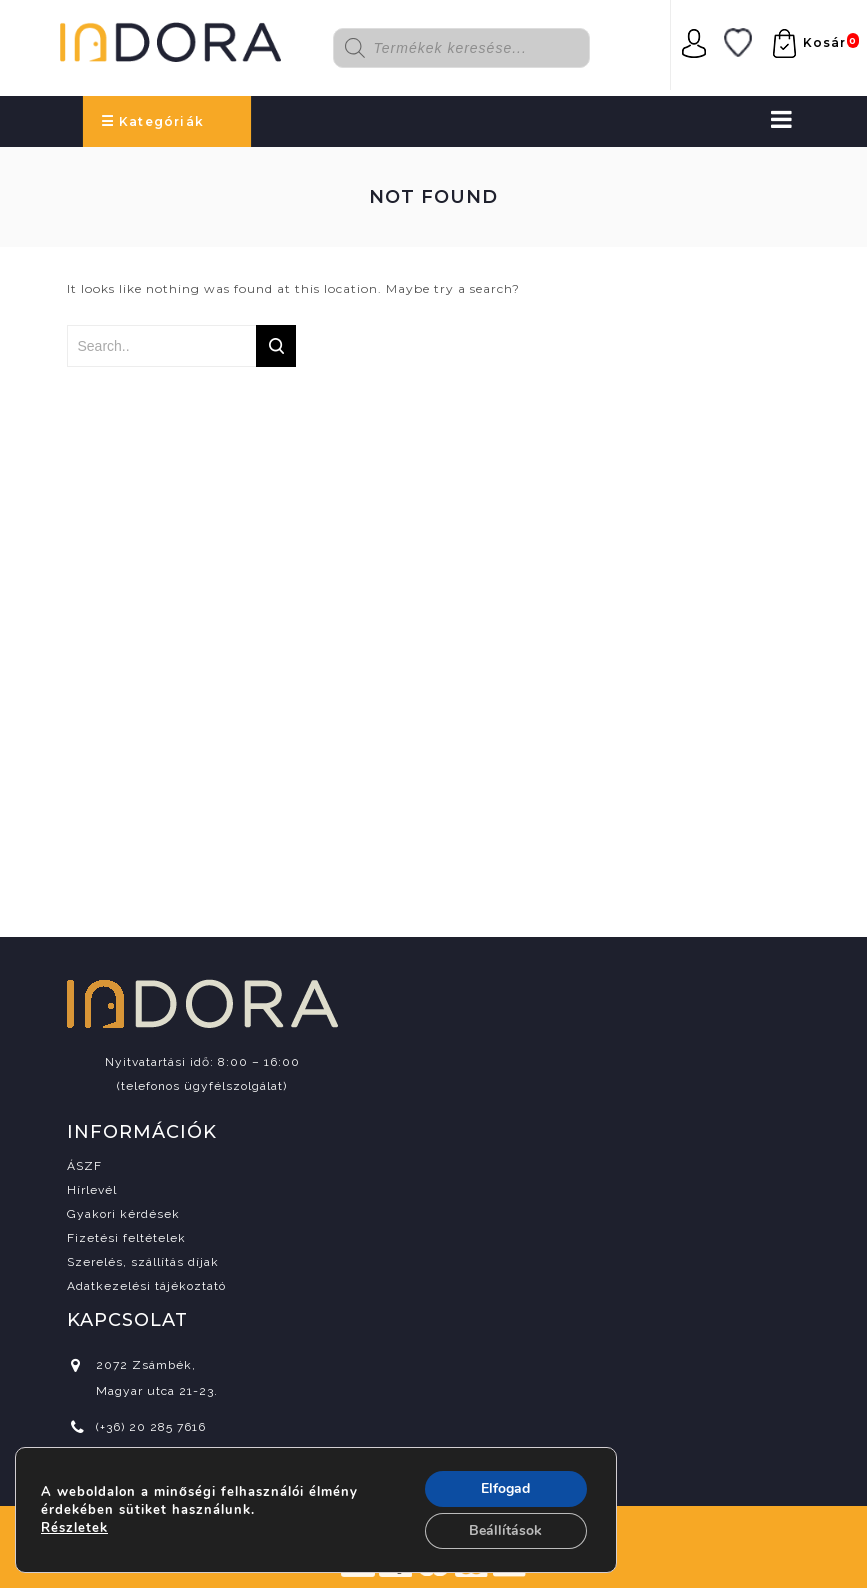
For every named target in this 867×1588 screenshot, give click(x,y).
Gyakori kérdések (123, 1214)
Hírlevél (92, 1190)
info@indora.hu (143, 1463)
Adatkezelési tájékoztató (146, 1286)
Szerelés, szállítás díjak (143, 1262)
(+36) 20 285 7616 (151, 1427)
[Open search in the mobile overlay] (476, 48)
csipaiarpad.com (492, 1533)
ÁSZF (84, 1166)
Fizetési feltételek (126, 1238)
